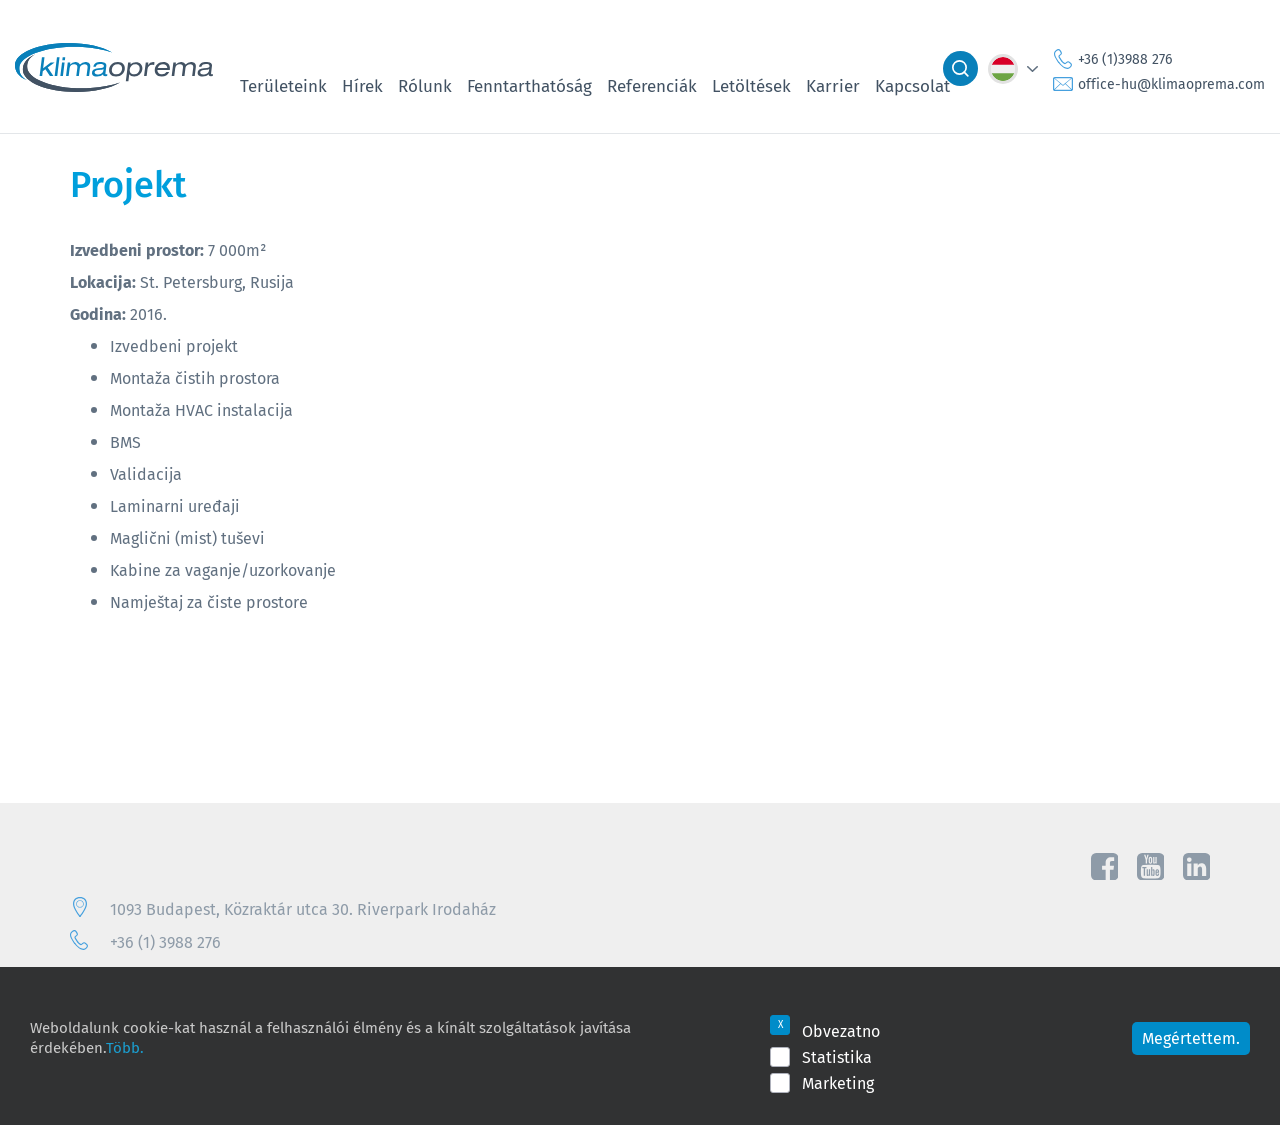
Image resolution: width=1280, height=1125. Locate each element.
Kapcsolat (912, 85)
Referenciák (652, 85)
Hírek (362, 85)
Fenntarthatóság (529, 85)
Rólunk (425, 85)
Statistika (837, 1057)
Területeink (283, 85)
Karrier (833, 85)
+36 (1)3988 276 (1125, 59)
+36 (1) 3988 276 (165, 942)
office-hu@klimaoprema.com (1171, 84)
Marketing (838, 1083)
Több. (125, 1047)
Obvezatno (841, 1031)
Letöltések (751, 85)
